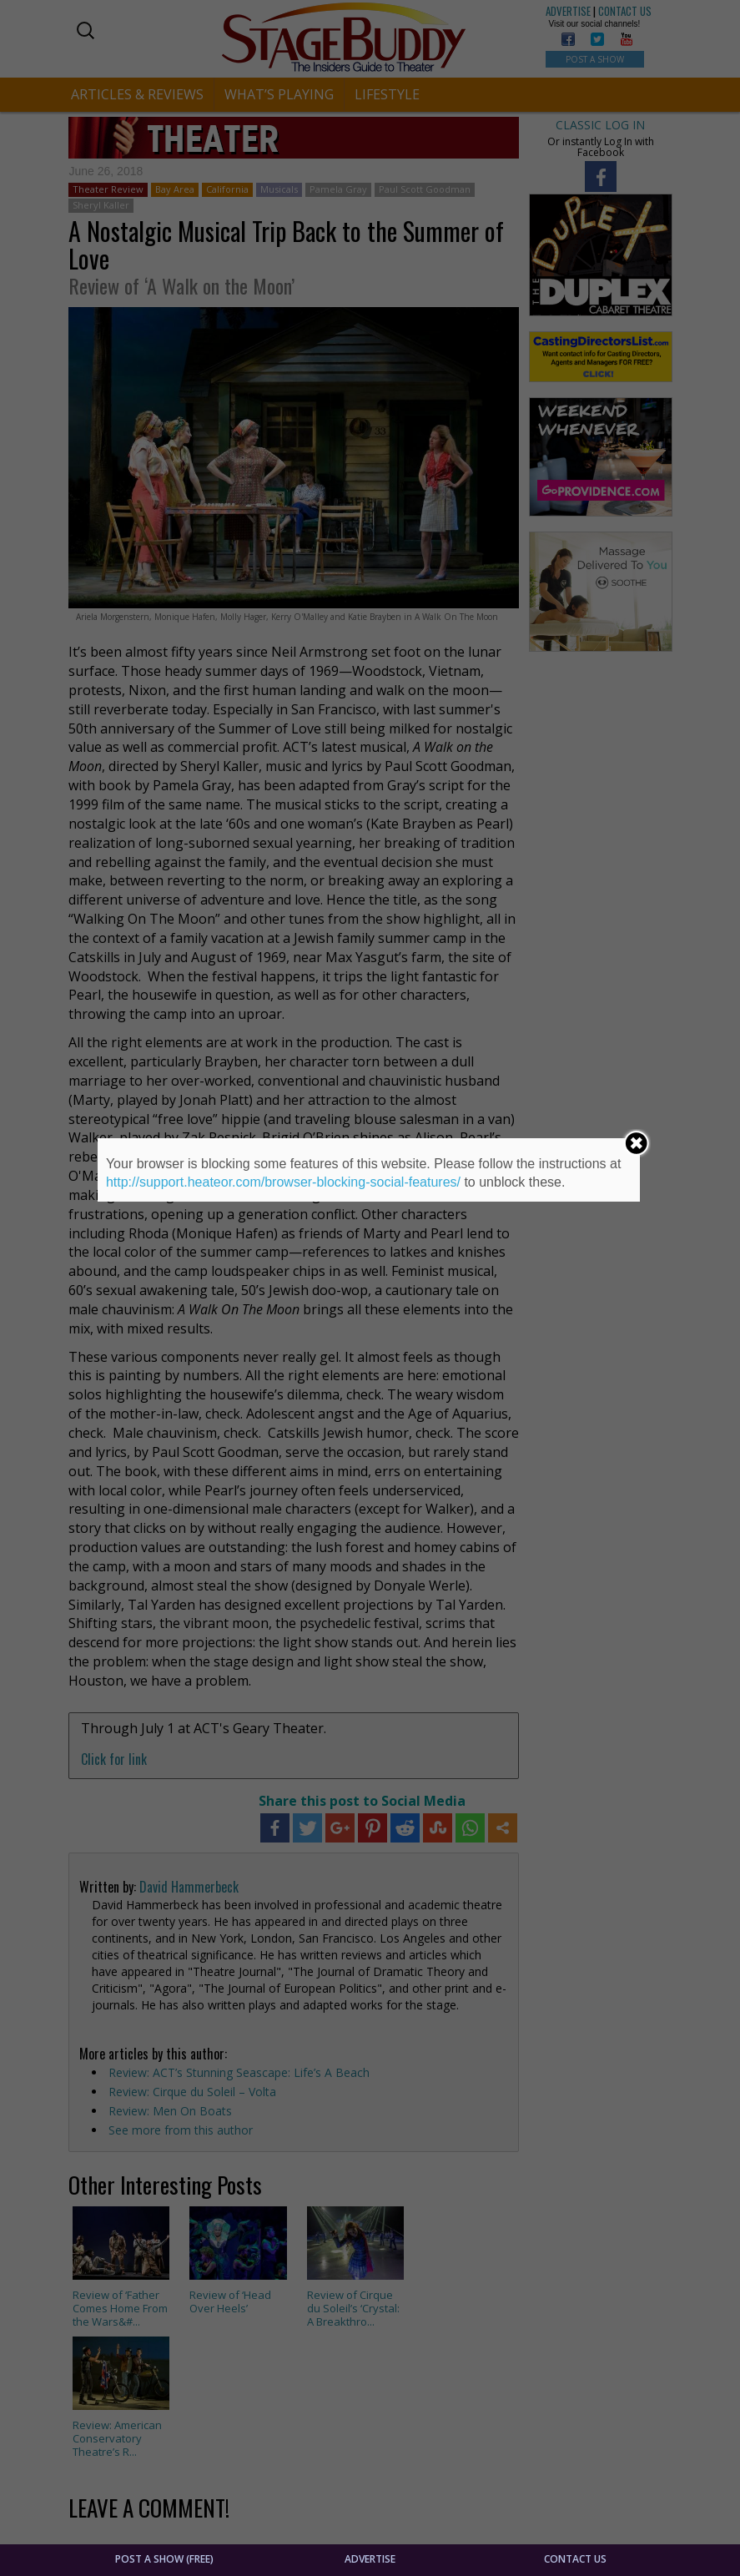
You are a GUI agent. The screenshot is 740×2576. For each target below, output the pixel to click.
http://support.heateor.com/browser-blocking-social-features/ (283, 1182)
